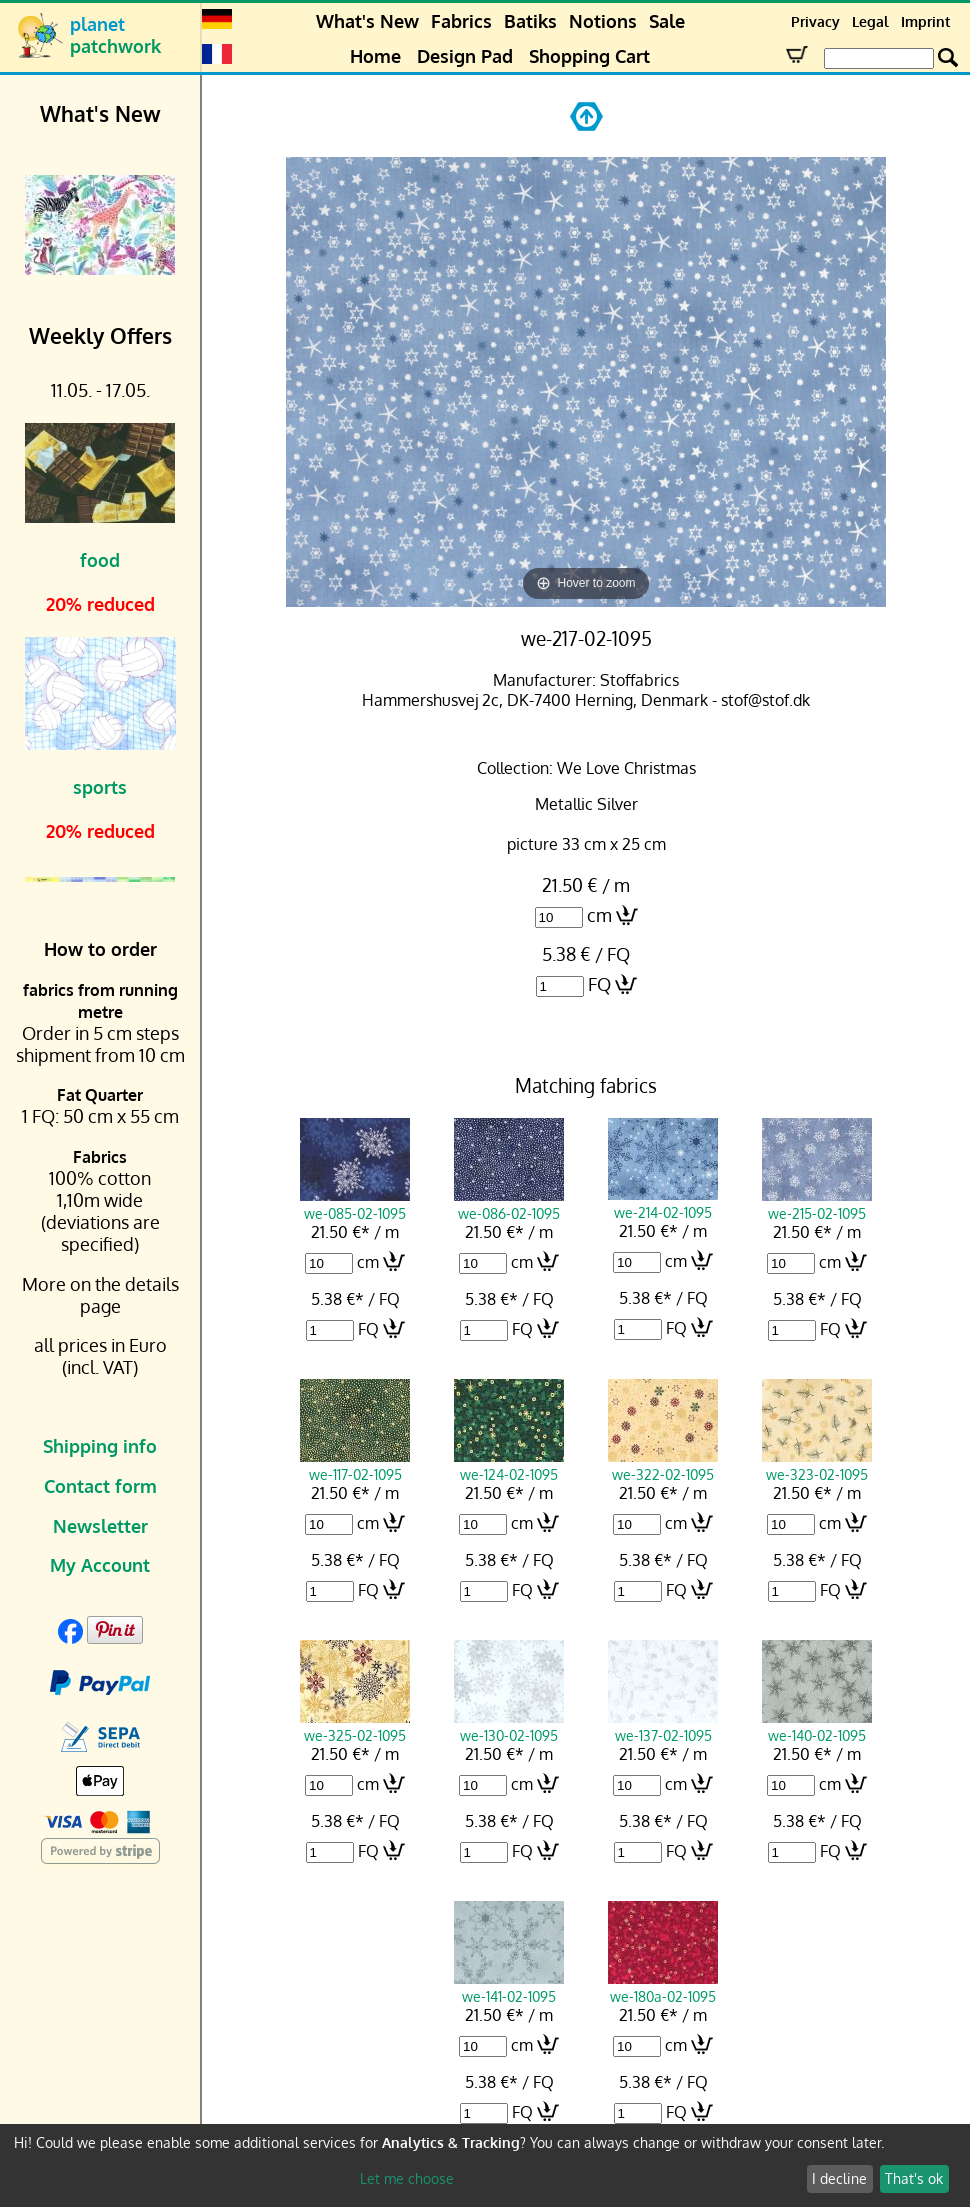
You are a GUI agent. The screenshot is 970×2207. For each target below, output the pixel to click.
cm (599, 915)
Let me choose (407, 2178)
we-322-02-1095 (663, 1465)
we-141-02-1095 (509, 1987)
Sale (667, 21)
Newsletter (100, 1526)
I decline (839, 2178)
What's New (367, 21)
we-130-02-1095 (509, 1726)
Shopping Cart (589, 56)
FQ (599, 984)
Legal (870, 21)
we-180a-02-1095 (663, 1987)
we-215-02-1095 (817, 1204)
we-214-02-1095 (663, 1203)
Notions (603, 21)
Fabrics (461, 21)
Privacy (815, 21)
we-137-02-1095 (663, 1726)
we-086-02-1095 (509, 1204)
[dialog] (485, 2165)
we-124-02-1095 (509, 1465)
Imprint (925, 21)
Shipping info (100, 1446)
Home (375, 56)
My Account (100, 1565)
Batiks (530, 21)
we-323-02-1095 (817, 1465)
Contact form (100, 1486)
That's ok (914, 2178)
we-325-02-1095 (355, 1726)
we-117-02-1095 (355, 1465)
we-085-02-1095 (355, 1204)
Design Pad (465, 56)
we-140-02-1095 (817, 1726)
